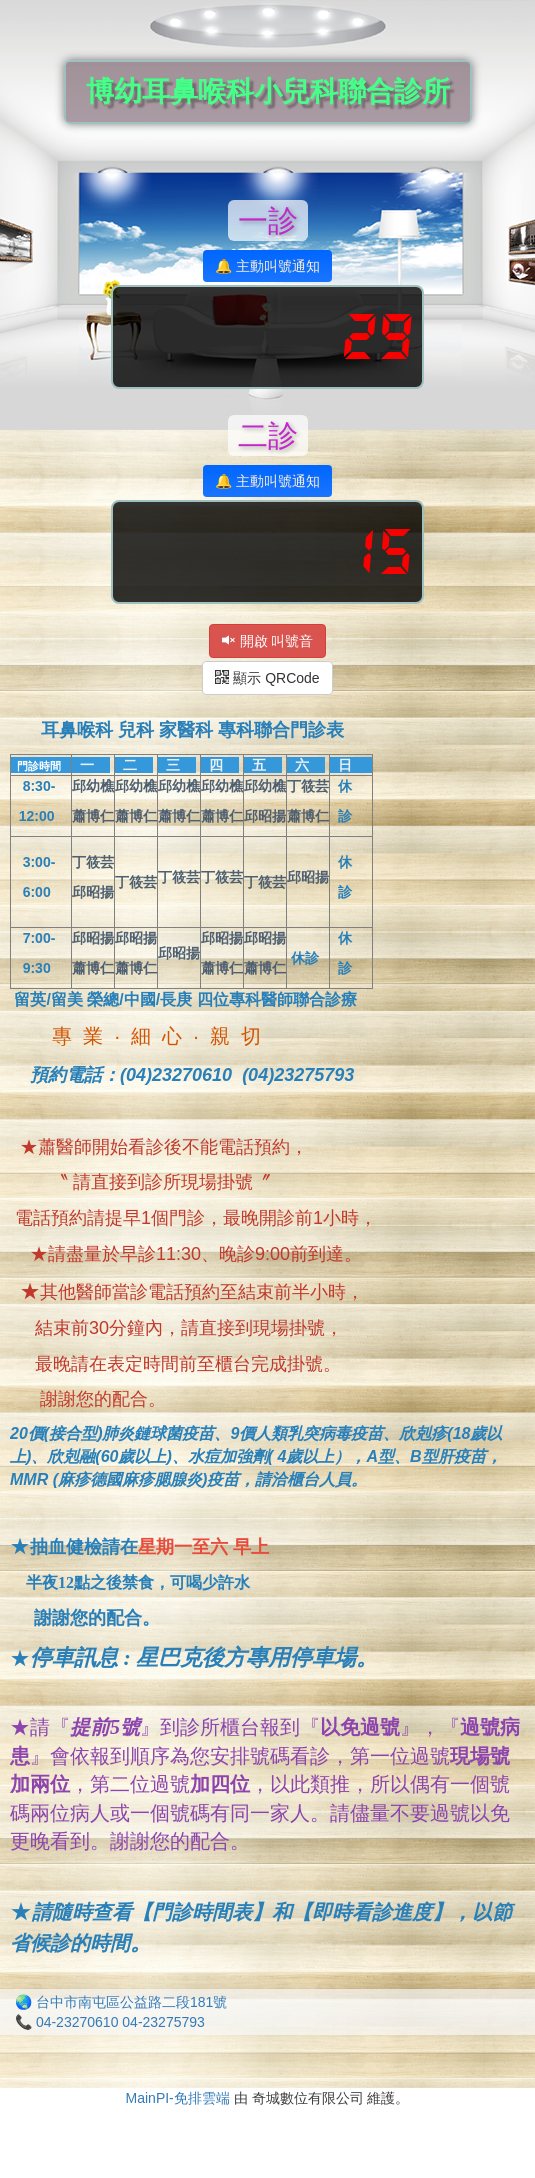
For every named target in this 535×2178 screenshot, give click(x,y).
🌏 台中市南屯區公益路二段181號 (121, 2002)
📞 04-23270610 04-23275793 (110, 2022)
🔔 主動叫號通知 (267, 266)
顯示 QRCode (267, 678)
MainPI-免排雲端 (178, 2098)
